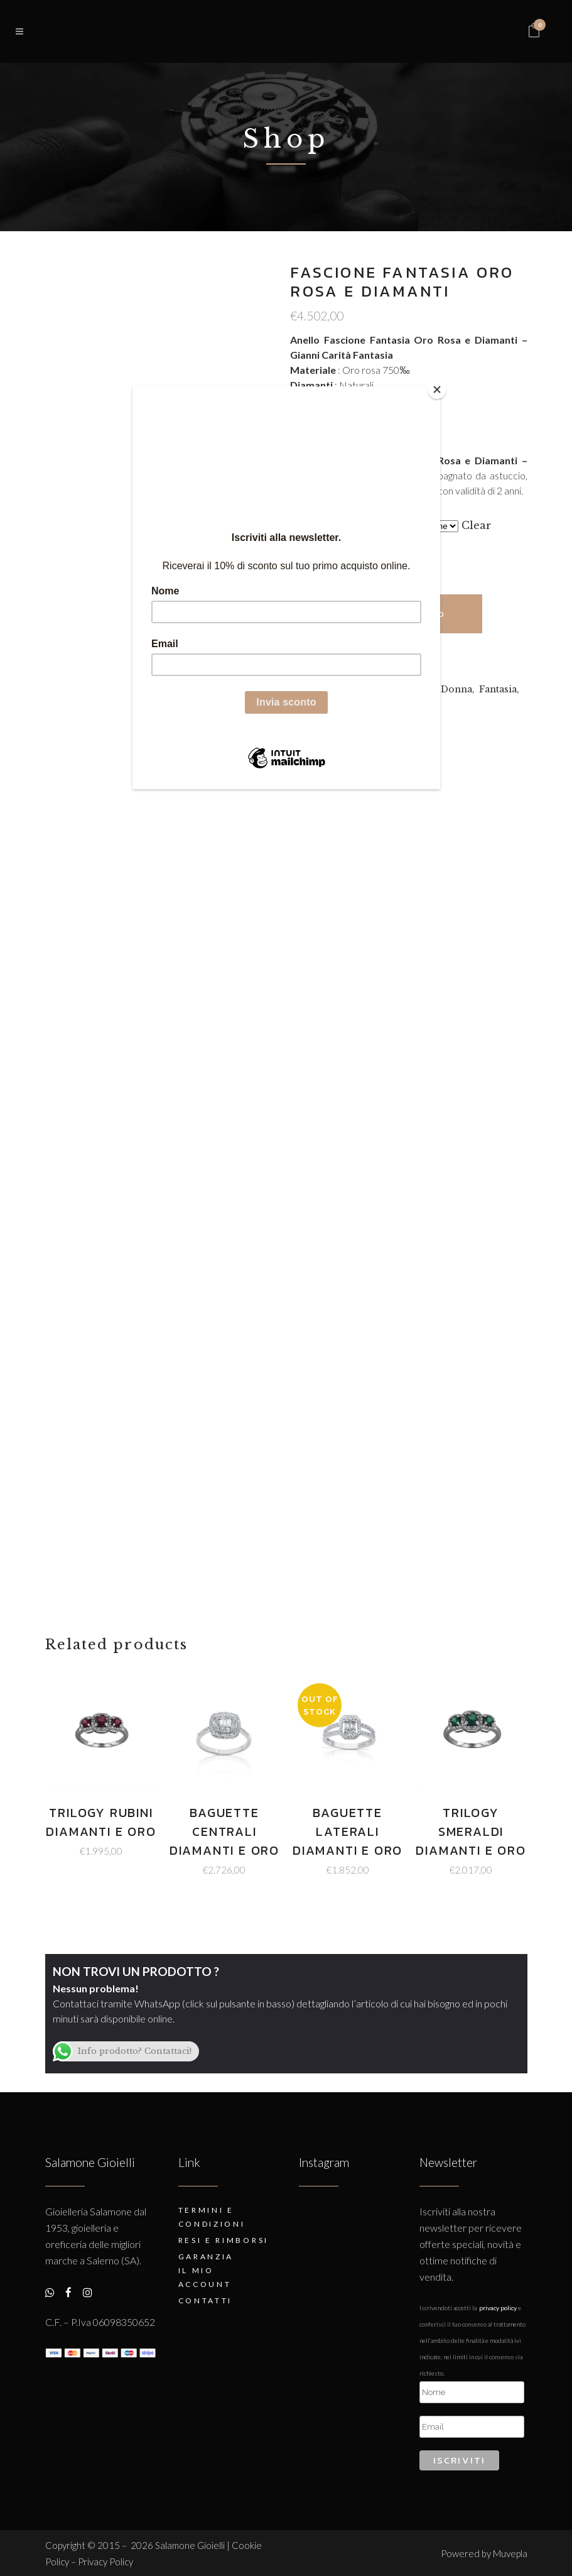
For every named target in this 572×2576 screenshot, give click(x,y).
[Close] (437, 389)
